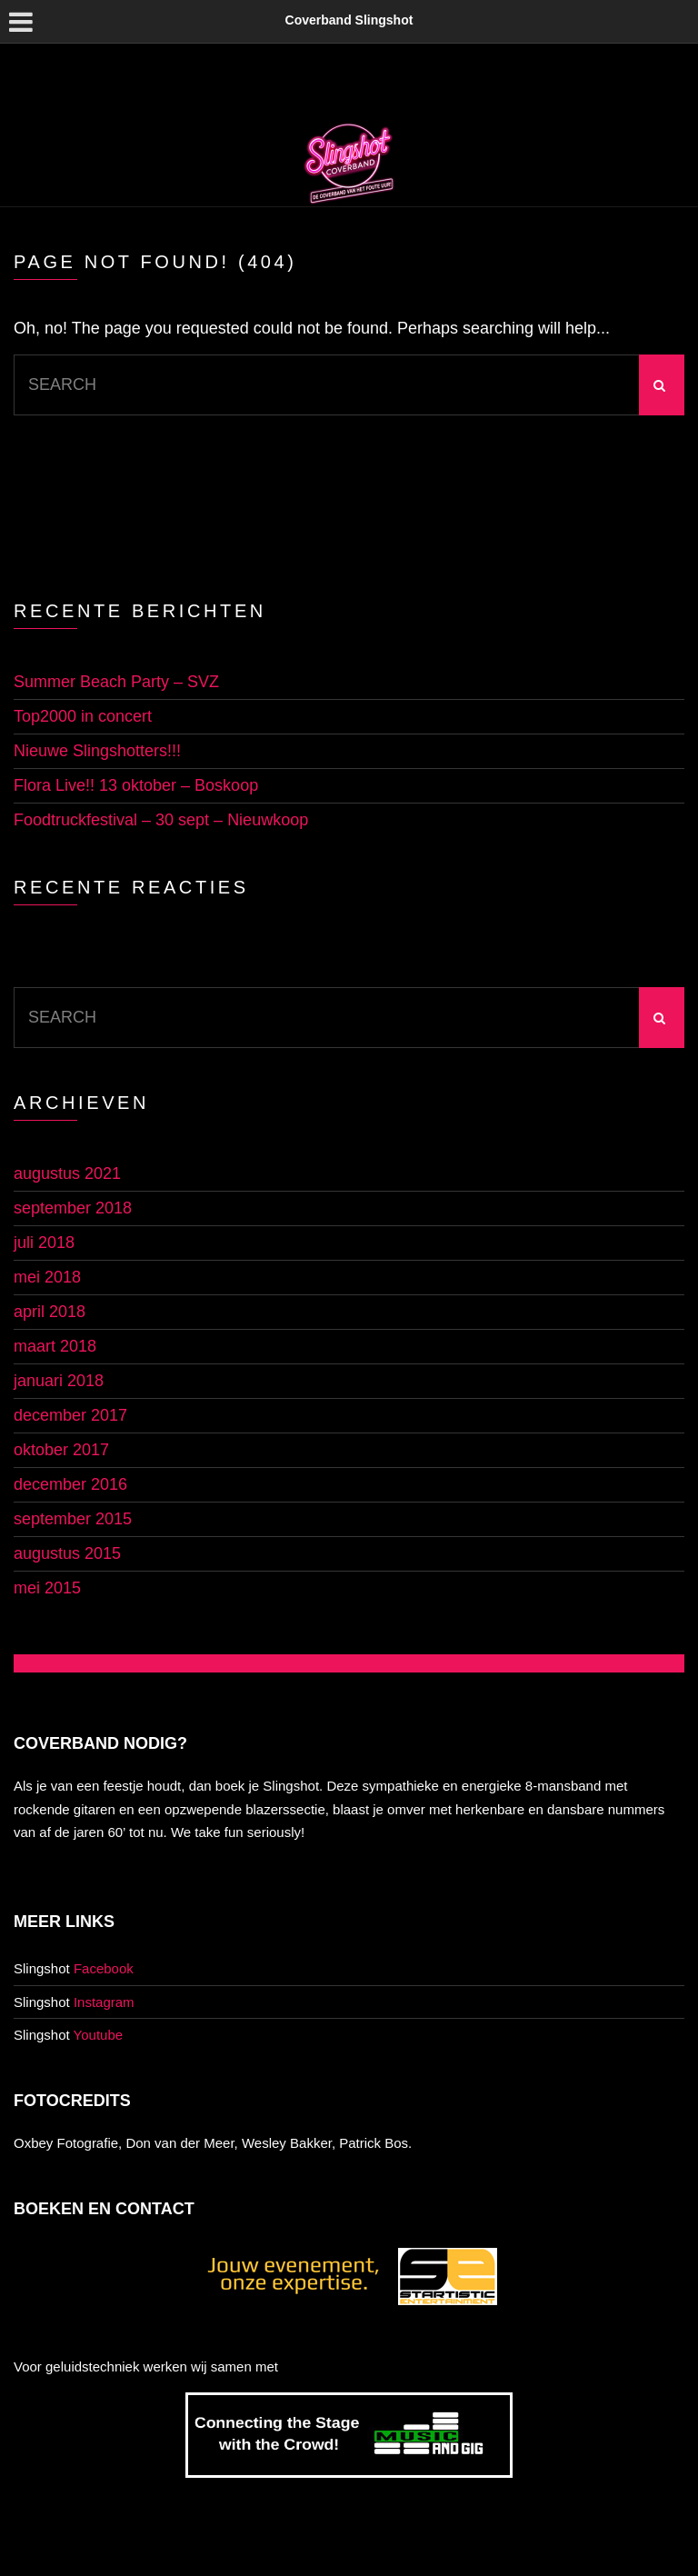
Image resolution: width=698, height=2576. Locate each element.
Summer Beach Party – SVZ (116, 682)
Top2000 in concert (83, 716)
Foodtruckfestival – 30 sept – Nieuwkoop (161, 820)
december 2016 (70, 1484)
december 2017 (70, 1415)
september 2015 (73, 1519)
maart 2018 (55, 1346)
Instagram (104, 2002)
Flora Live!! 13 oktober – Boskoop (136, 785)
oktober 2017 (61, 1450)
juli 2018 (44, 1242)
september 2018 (73, 1208)
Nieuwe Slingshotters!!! (97, 751)
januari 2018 (59, 1381)
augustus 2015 (67, 1553)
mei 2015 (47, 1588)
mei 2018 (47, 1277)
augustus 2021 (67, 1173)
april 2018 (49, 1312)
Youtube (99, 2034)
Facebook (104, 1968)
